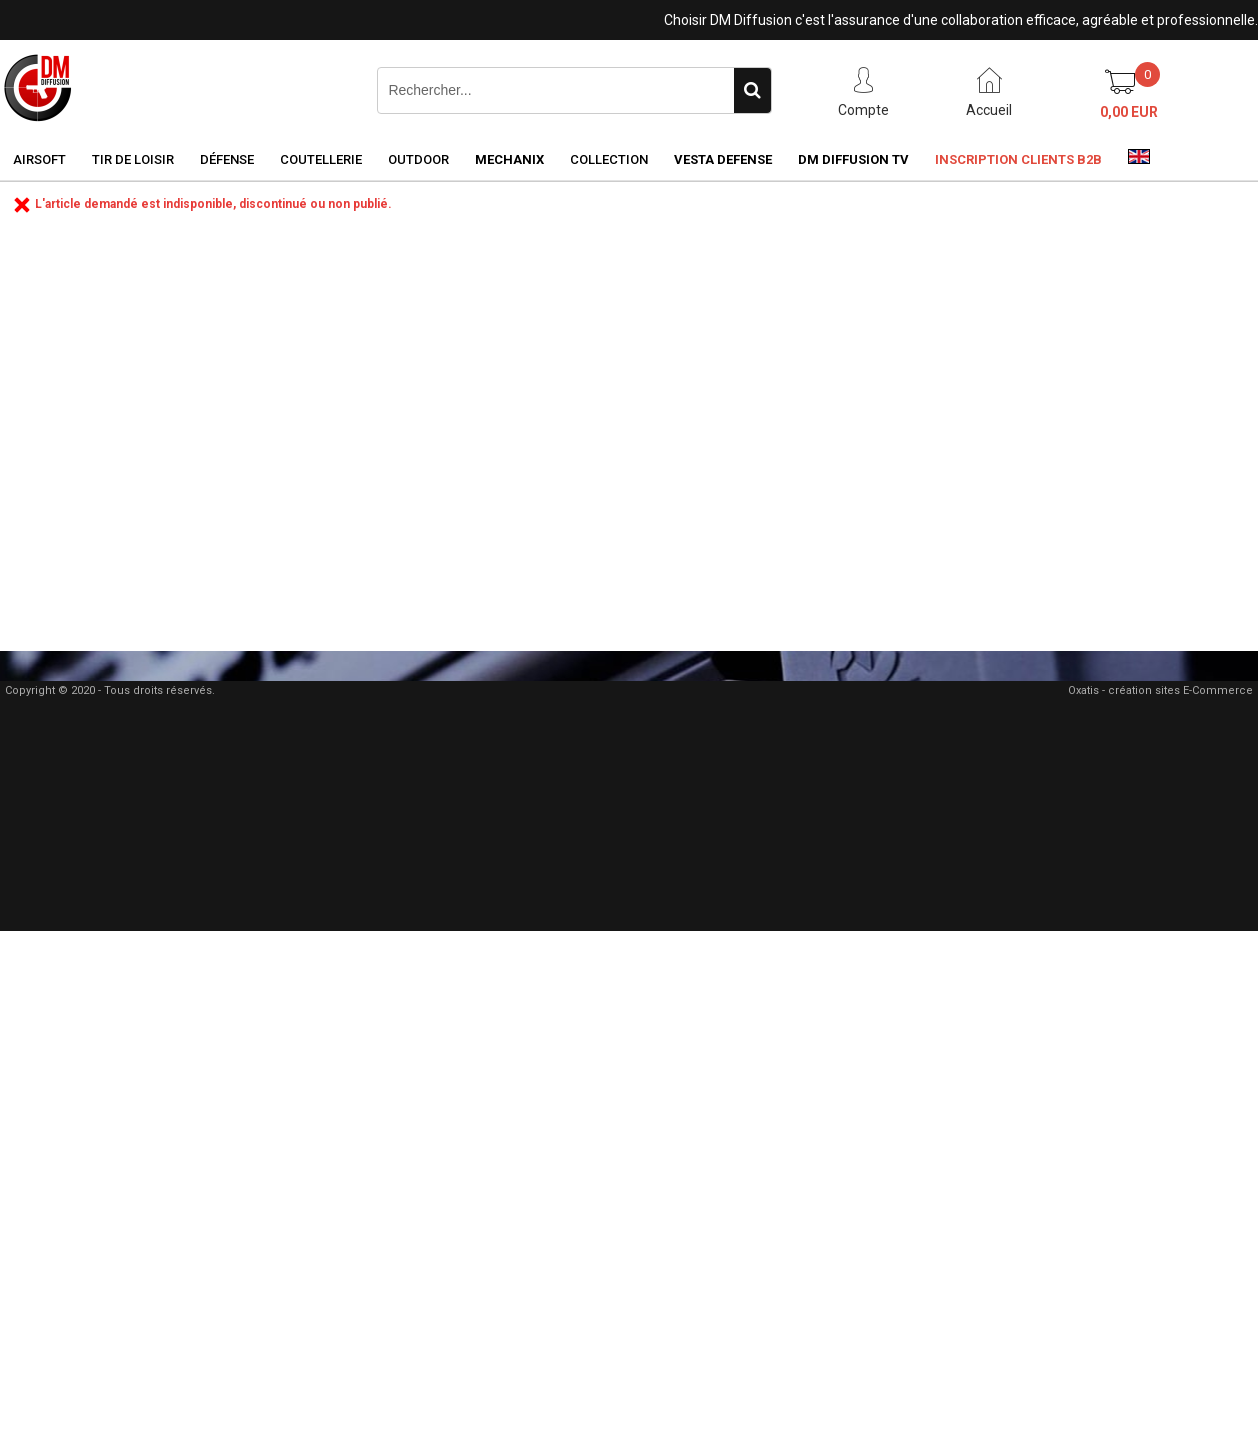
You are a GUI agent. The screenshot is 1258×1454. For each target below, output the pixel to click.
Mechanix (509, 159)
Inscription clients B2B (1018, 159)
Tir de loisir (133, 159)
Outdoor (418, 159)
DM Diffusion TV (853, 159)
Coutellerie (321, 159)
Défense (227, 159)
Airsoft (39, 159)
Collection (609, 159)
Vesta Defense (723, 159)
